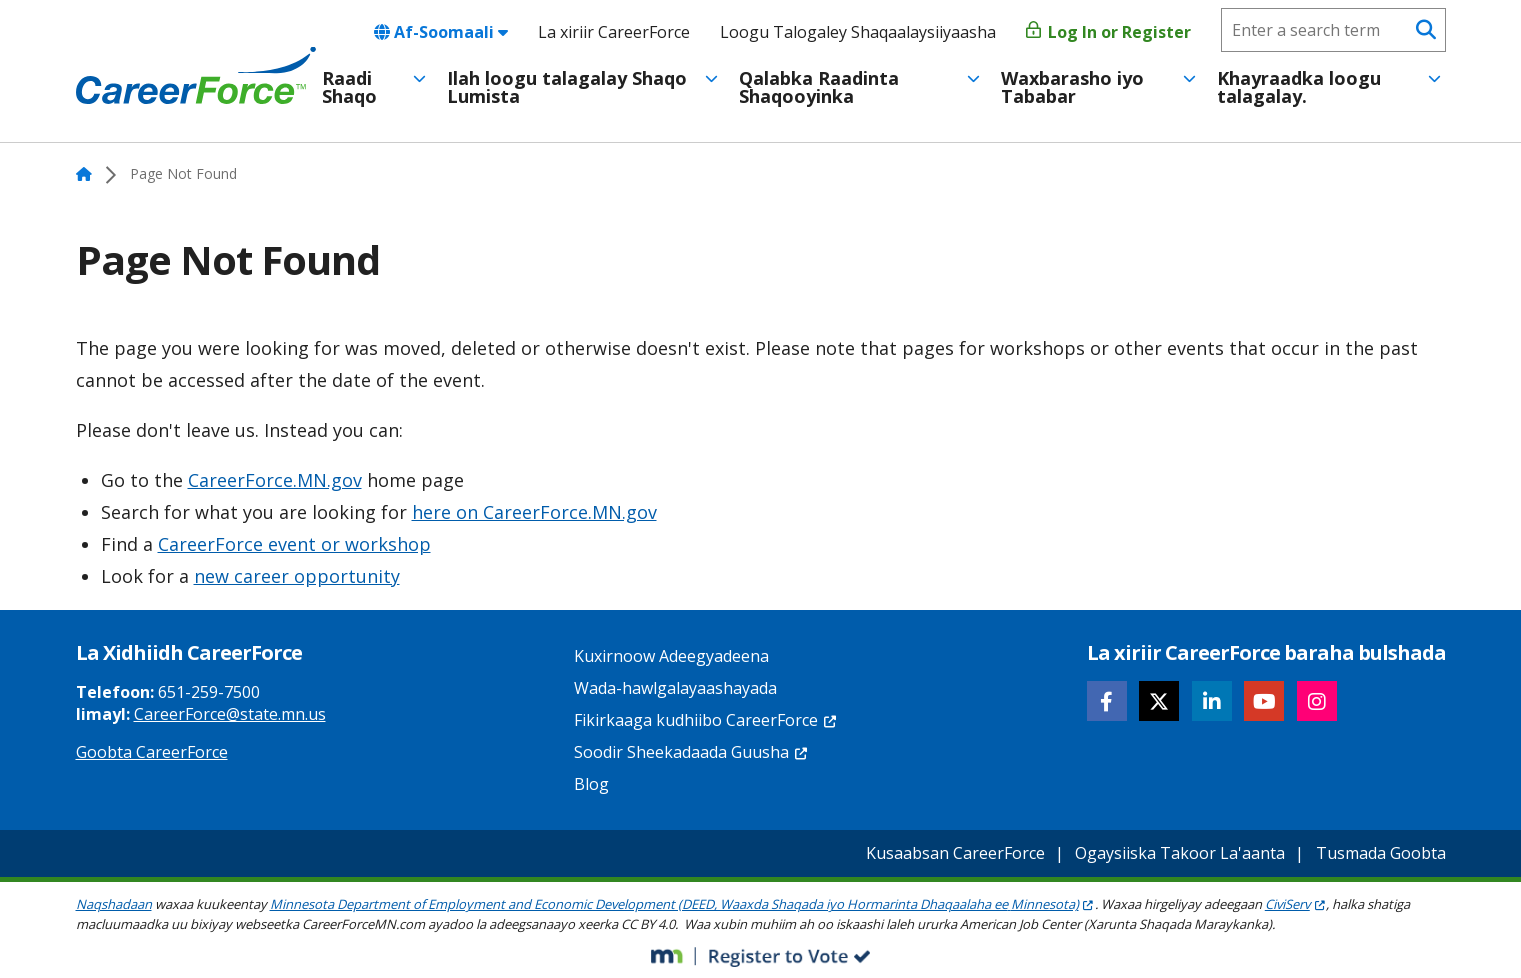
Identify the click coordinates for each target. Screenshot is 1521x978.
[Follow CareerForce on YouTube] (1264, 701)
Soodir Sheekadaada (691, 752)
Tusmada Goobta (1381, 853)
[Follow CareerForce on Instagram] (1317, 701)
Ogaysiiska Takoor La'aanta (1180, 853)
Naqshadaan (114, 904)
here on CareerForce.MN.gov (534, 512)
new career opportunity (297, 576)
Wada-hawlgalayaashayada (675, 688)
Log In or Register (1108, 32)
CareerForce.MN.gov (275, 480)
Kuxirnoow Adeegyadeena (671, 656)
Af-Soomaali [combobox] (441, 32)
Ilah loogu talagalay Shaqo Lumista (567, 87)
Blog (591, 784)
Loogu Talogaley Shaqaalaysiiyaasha (858, 32)
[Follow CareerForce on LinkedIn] (1212, 701)
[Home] (196, 76)
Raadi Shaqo (349, 87)
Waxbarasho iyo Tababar (1072, 87)
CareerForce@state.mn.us (230, 714)
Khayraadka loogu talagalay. (1299, 87)
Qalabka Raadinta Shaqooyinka (819, 87)
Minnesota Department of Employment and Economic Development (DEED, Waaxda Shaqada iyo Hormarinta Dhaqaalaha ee (682, 904)
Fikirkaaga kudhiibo (706, 720)
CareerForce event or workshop (294, 544)
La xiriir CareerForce (614, 32)
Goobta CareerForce (152, 752)
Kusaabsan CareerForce (955, 853)
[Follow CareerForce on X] (1159, 701)
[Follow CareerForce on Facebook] (1107, 701)
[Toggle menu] (419, 79)
